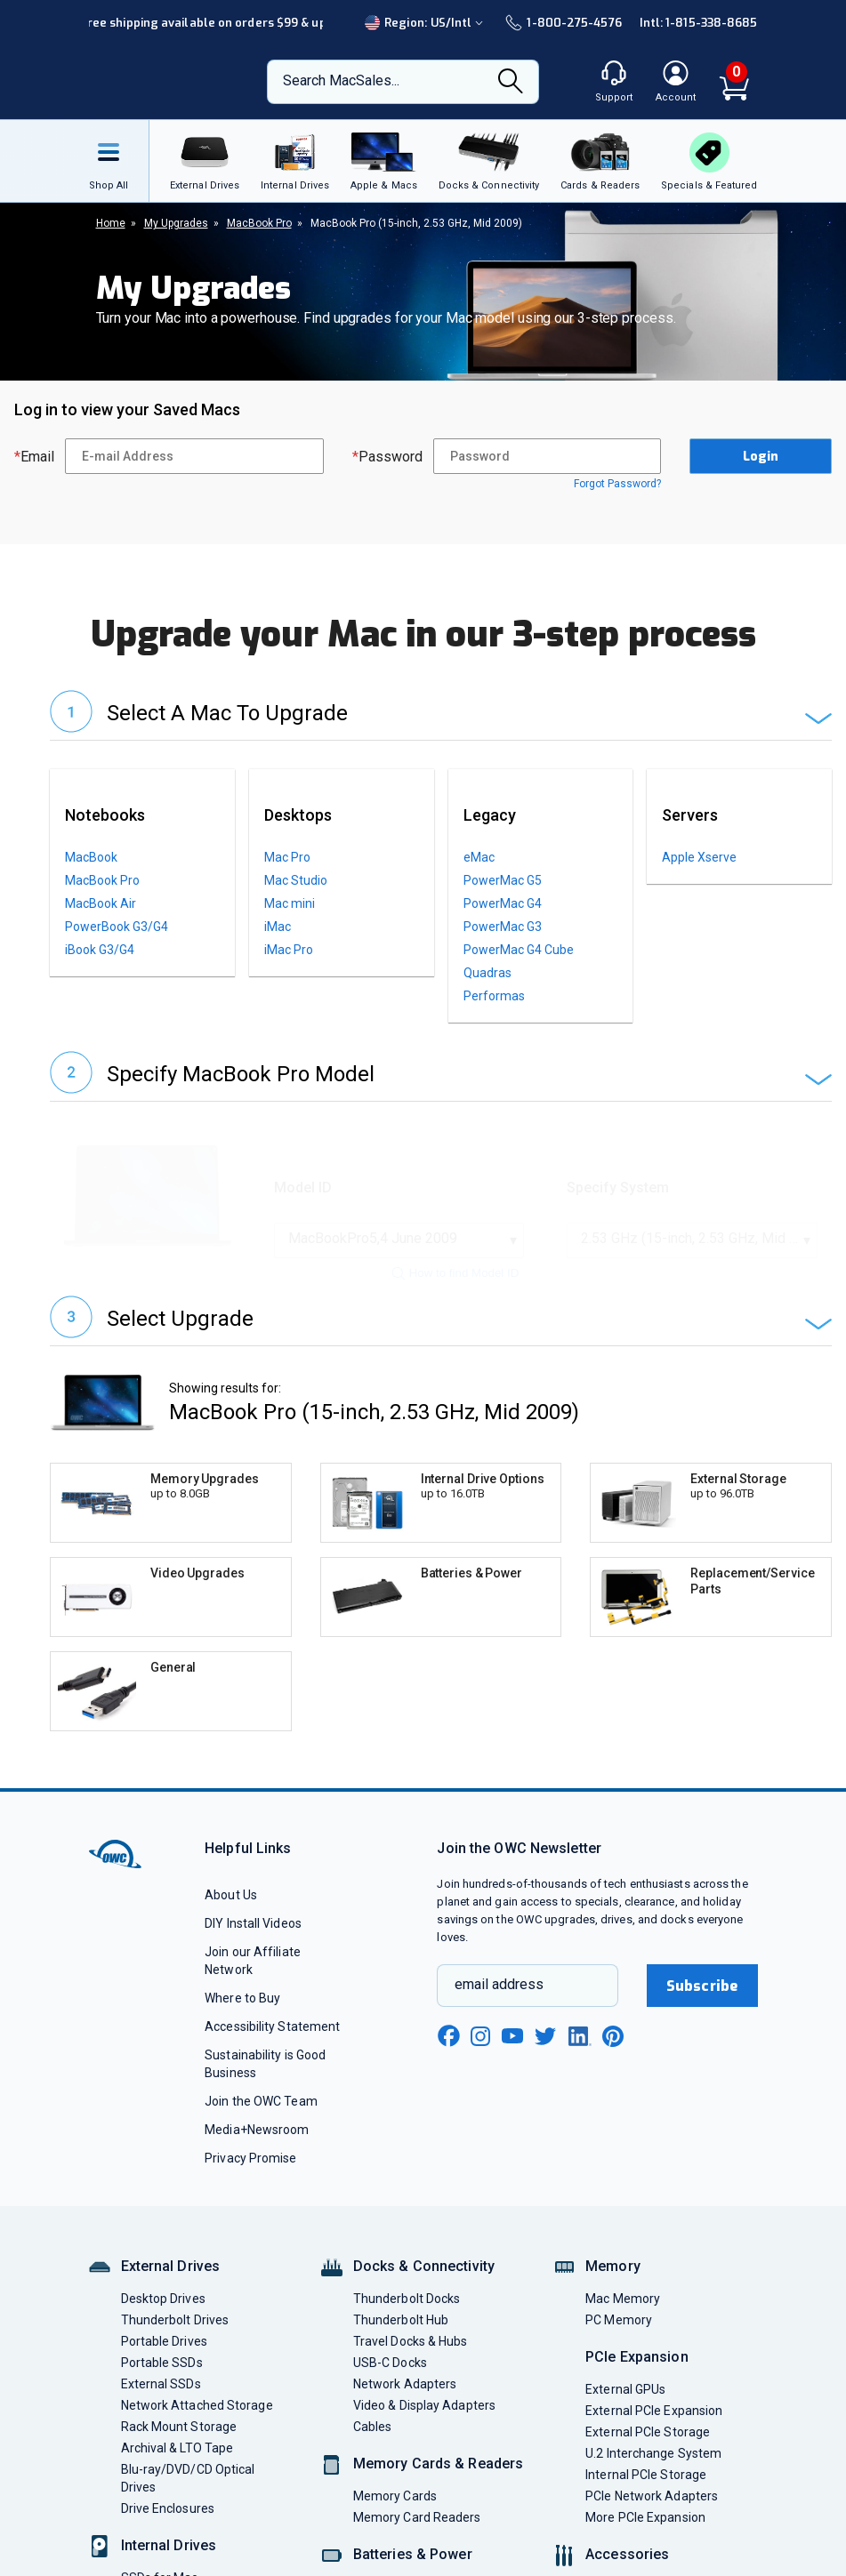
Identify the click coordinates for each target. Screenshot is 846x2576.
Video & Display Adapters (424, 2462)
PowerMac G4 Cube (518, 950)
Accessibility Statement (272, 2083)
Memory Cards (395, 2553)
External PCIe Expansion (653, 2467)
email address (499, 2041)
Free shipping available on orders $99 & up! (205, 22)
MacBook (91, 857)
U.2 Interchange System (653, 2510)
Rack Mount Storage (179, 2483)
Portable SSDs (162, 2419)
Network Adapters (404, 2441)
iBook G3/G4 (99, 950)
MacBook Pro (102, 880)
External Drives (171, 2323)
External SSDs (161, 2441)
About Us (231, 1952)
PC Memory (618, 2377)
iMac (277, 926)
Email (34, 456)
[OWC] (161, 81)
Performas (494, 996)
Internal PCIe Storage (645, 2531)
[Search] (510, 83)
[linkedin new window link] (580, 2093)
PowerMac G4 (502, 903)
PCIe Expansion (637, 2413)
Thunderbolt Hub (400, 2377)
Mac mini (289, 903)
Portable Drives (164, 2398)
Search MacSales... (341, 80)
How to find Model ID (455, 1273)
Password (387, 456)
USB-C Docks (390, 2419)
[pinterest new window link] (613, 2093)
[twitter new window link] (546, 2090)
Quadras (487, 973)
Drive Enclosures (167, 2565)
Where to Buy (242, 2055)
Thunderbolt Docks (407, 2355)
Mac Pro (287, 857)
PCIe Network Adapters (651, 2553)
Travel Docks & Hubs (410, 2398)
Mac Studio (295, 880)
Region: (426, 22)
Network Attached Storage (197, 2462)
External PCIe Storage (647, 2489)
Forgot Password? (617, 483)
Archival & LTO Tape (177, 2505)
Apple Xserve (699, 857)
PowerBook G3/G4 (116, 926)
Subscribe (701, 2043)
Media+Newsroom (257, 2186)
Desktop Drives (163, 2355)
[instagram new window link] (480, 2093)
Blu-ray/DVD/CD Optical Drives (188, 2535)
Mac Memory (622, 2355)
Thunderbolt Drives (175, 2377)
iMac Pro (288, 950)
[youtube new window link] (512, 2092)
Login (760, 456)
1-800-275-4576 (563, 22)
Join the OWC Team (261, 2158)
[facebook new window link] (448, 2093)
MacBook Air (100, 903)
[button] (441, 715)
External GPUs (625, 2446)
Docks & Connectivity (424, 2323)
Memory (613, 2323)
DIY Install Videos (253, 1980)
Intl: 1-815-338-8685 (699, 22)
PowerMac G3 (502, 926)
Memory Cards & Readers (438, 2520)
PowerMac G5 (502, 880)
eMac (479, 857)
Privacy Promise (250, 2215)
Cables (372, 2483)
